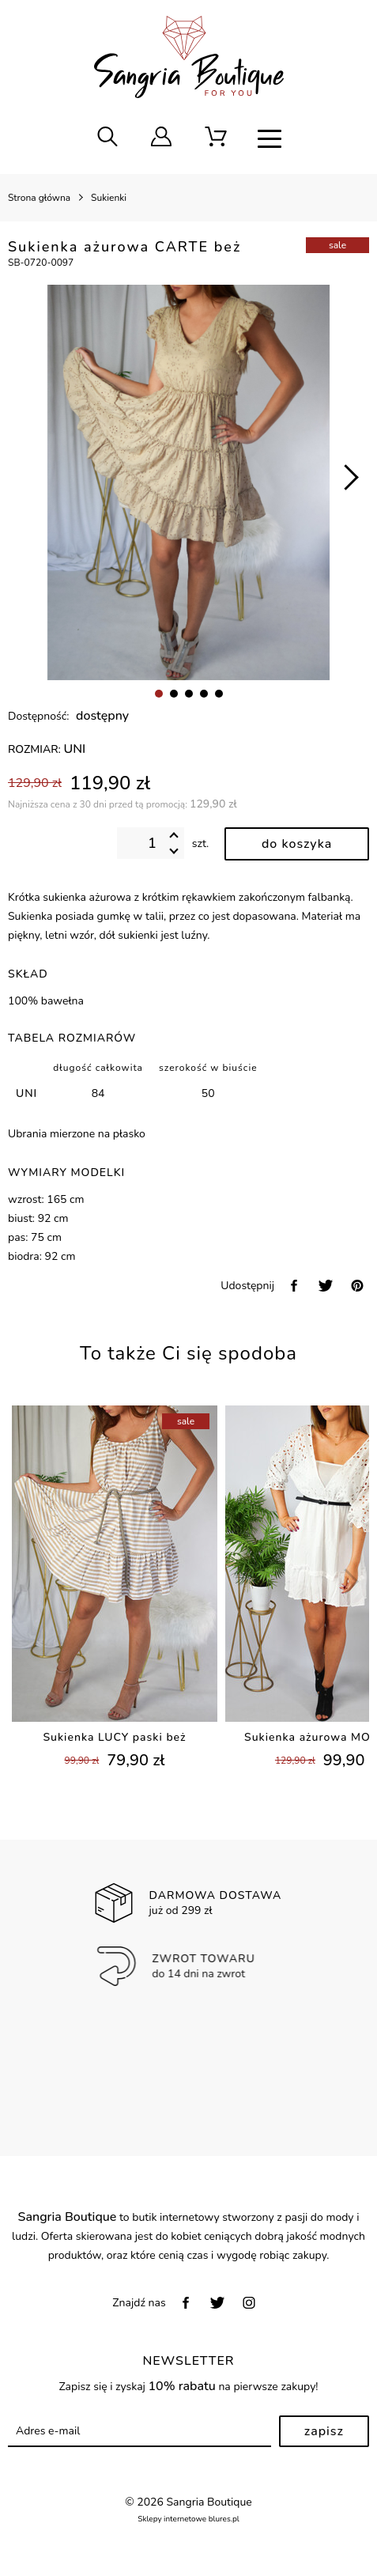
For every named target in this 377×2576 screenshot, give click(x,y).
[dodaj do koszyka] (296, 844)
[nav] (269, 138)
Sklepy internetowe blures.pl (188, 2519)
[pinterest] (357, 1286)
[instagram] (249, 2303)
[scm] (215, 138)
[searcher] (107, 138)
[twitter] (325, 1286)
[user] (161, 138)
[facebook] (294, 1286)
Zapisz (324, 2431)
